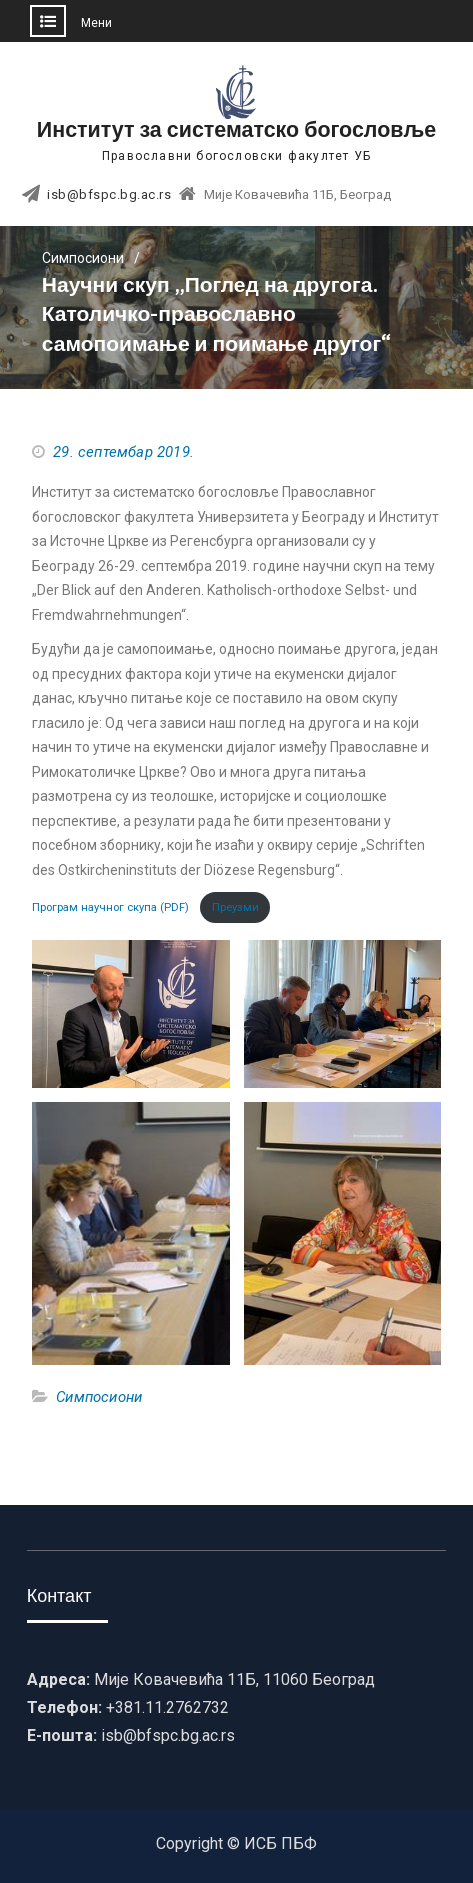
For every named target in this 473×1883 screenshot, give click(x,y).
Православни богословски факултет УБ (236, 156)
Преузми (235, 907)
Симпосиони (99, 1397)
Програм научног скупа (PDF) (112, 907)
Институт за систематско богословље (236, 130)
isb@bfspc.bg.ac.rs (109, 195)
